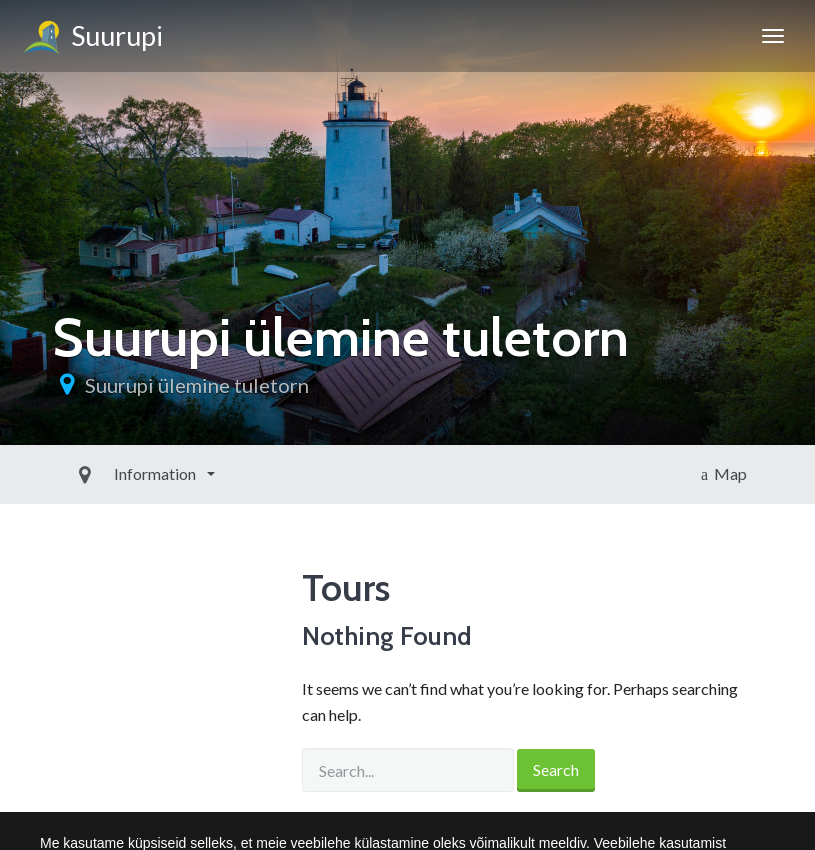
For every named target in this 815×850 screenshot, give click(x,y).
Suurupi (91, 39)
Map (724, 473)
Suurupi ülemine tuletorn (197, 385)
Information (110, 473)
